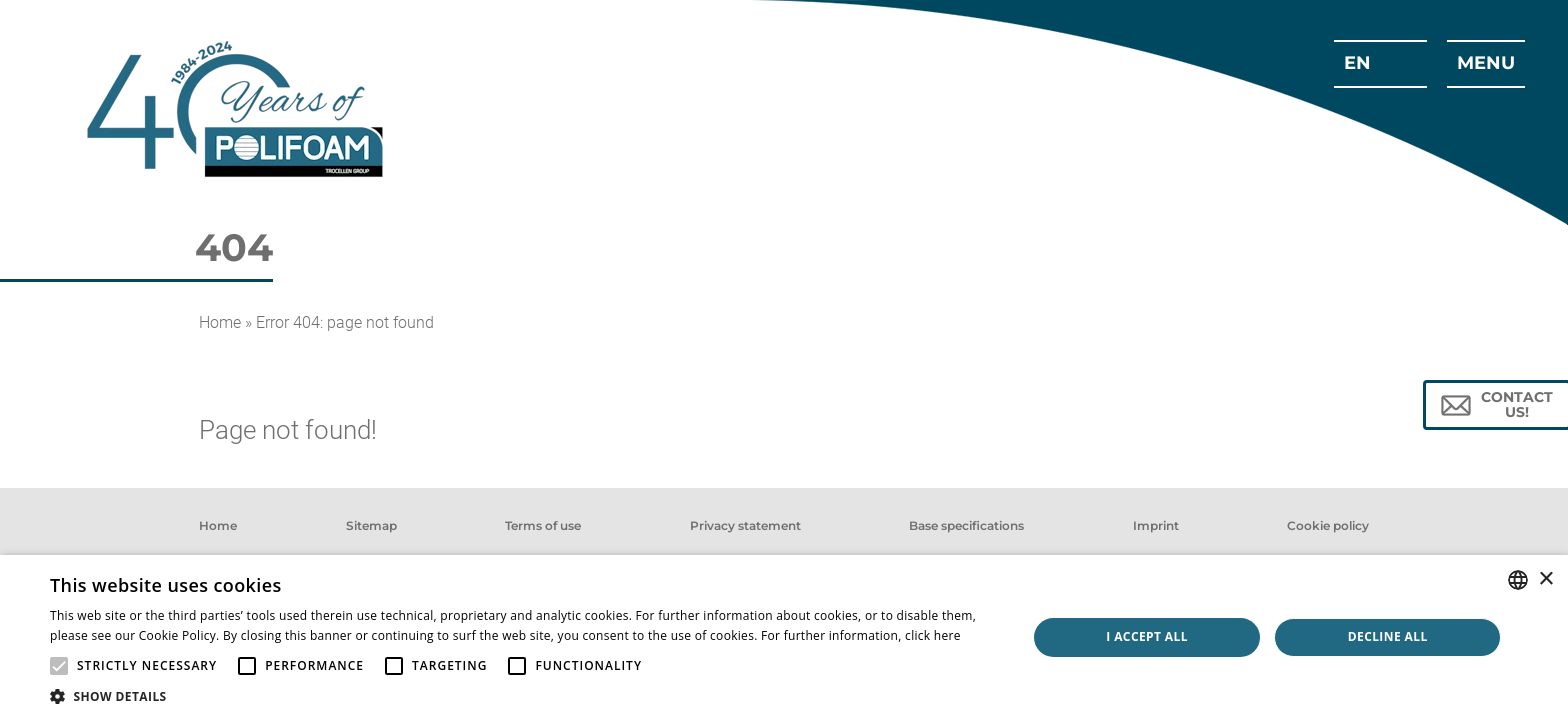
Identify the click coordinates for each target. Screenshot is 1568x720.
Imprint (1156, 525)
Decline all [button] (1388, 636)
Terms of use (543, 525)
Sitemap (371, 525)
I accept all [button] (1147, 636)
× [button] (1545, 579)
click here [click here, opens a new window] (933, 635)
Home (220, 322)
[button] (524, 695)
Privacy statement (745, 525)
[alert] (784, 637)
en (1357, 63)
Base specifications (966, 525)
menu (1486, 63)
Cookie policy (1328, 525)
